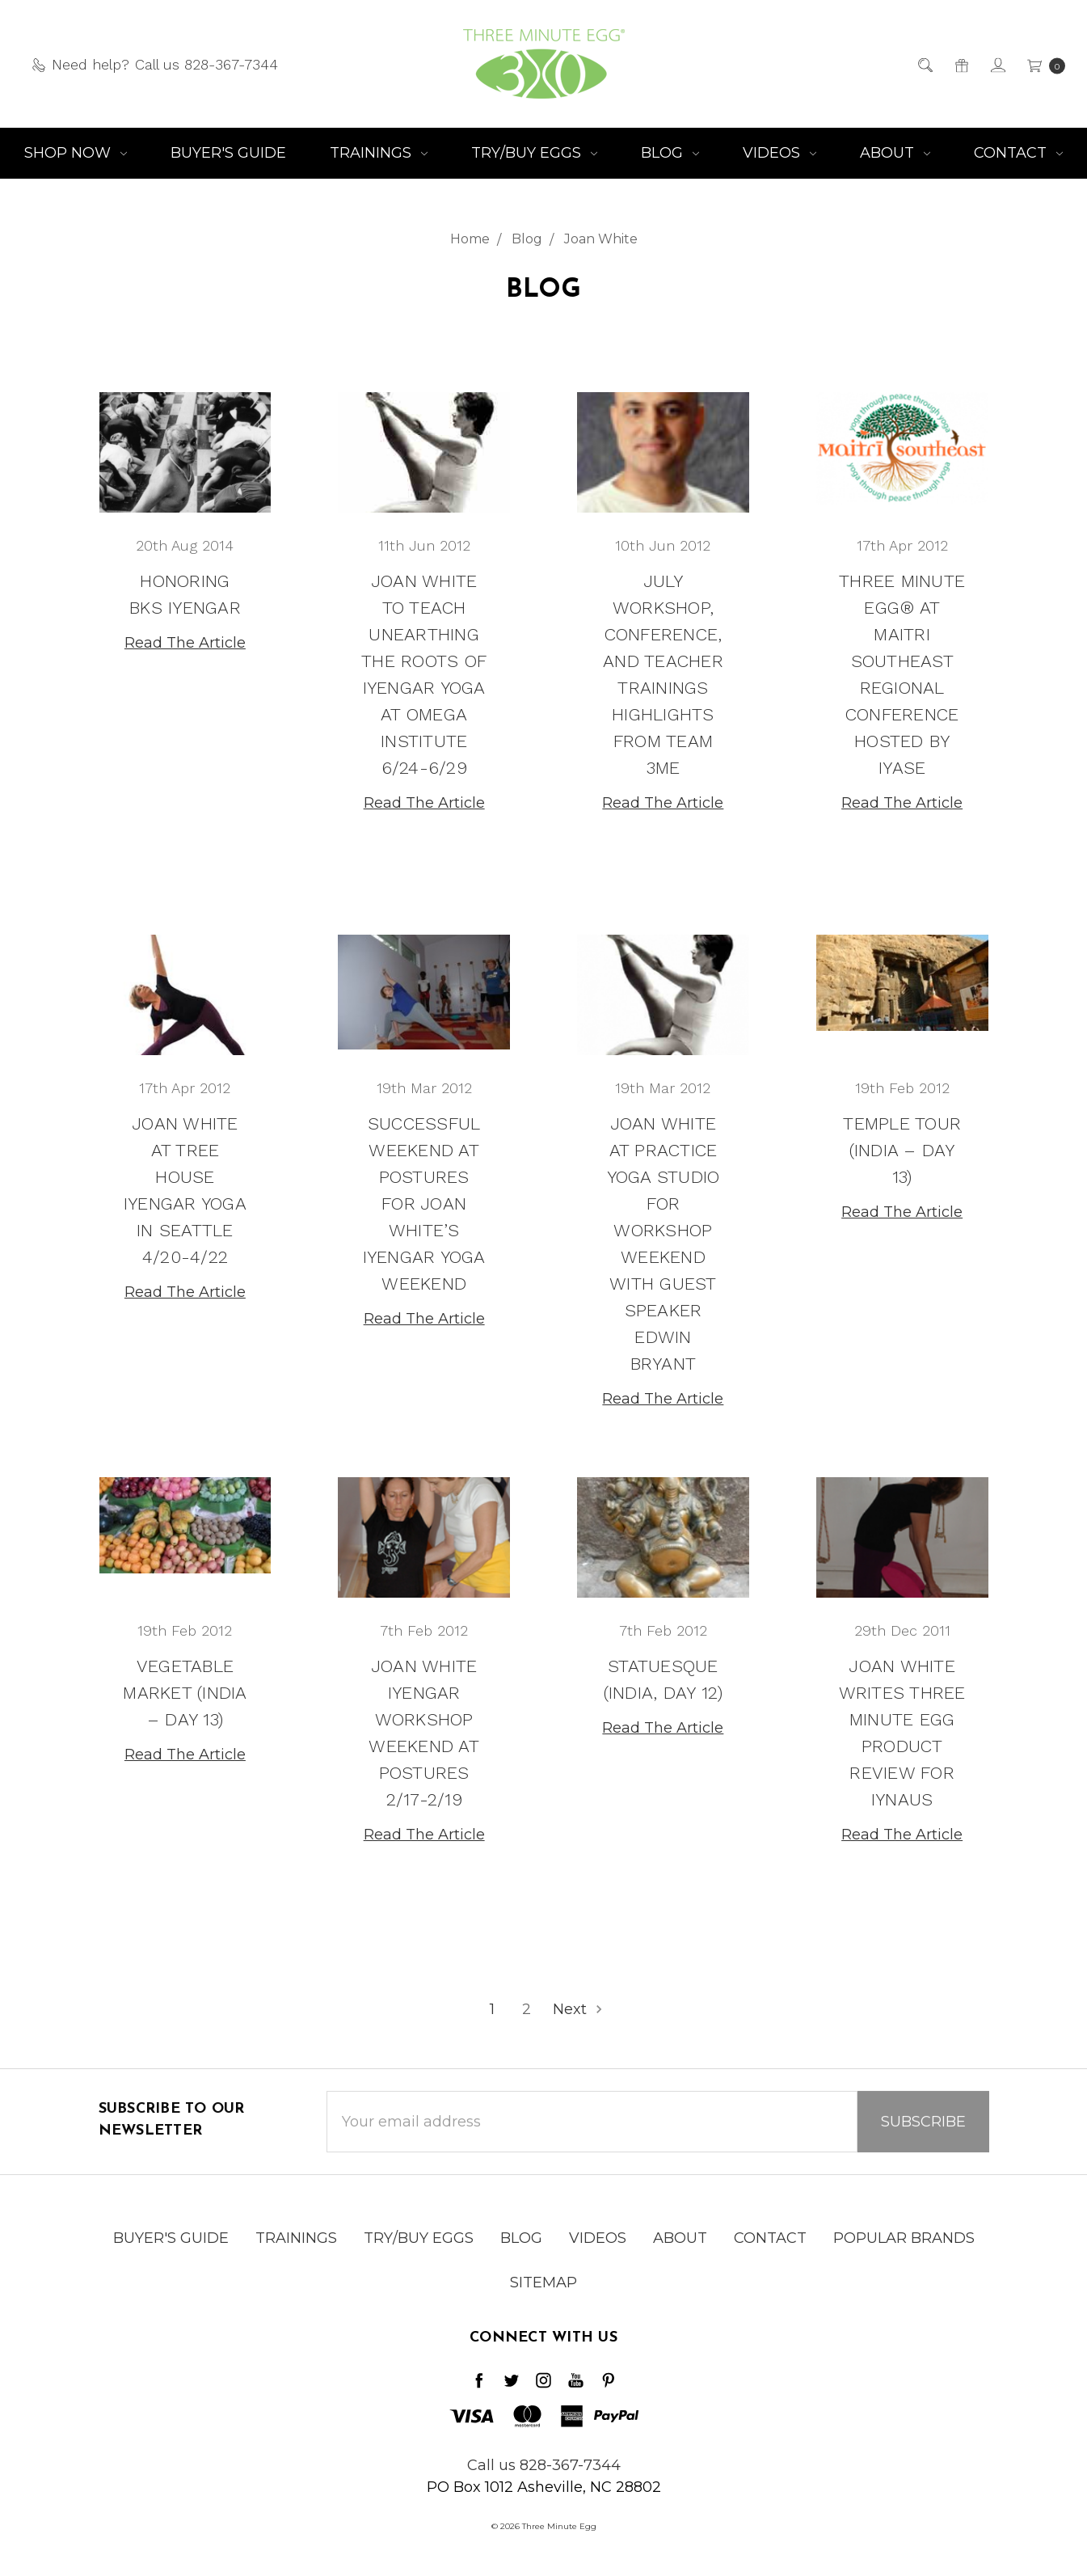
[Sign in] (997, 64)
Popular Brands (904, 2265)
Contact (1018, 153)
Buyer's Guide (228, 153)
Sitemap (543, 2309)
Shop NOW (75, 153)
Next (579, 2009)
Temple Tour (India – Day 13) (902, 1154)
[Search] (924, 64)
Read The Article (185, 643)
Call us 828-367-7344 (544, 2465)
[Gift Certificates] (960, 64)
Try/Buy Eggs (534, 153)
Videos (779, 153)
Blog (670, 153)
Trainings (379, 153)
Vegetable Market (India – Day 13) (184, 1697)
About (895, 153)
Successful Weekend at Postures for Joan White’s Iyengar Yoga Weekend (424, 1207)
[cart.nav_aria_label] (1041, 64)
